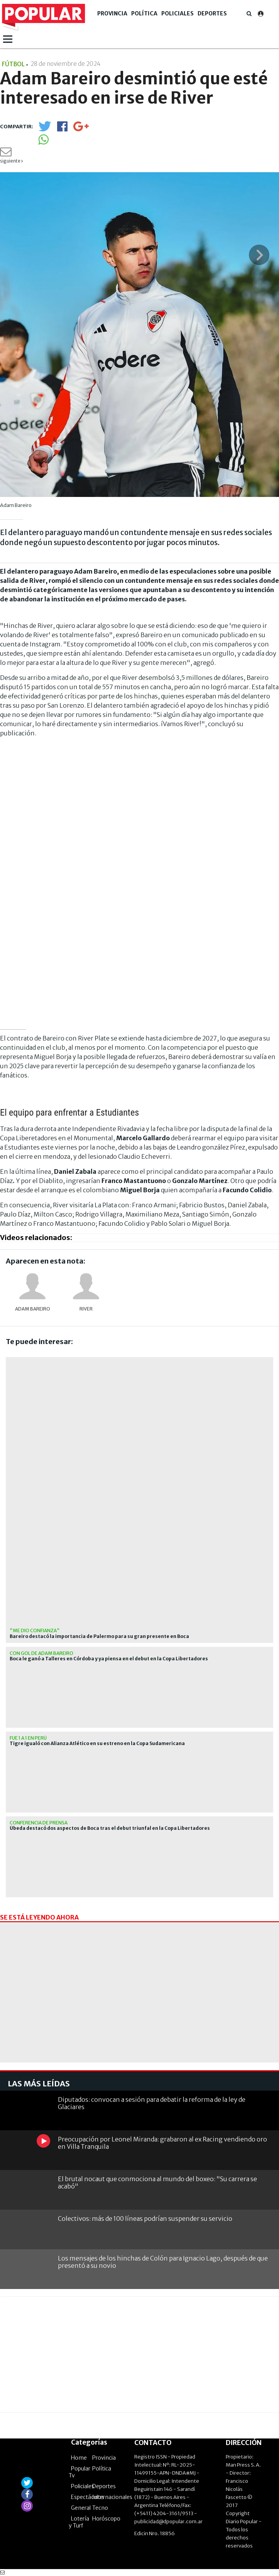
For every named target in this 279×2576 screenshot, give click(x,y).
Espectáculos (87, 2497)
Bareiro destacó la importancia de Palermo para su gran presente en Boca (99, 1636)
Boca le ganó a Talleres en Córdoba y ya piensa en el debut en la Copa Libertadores (109, 1658)
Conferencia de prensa (39, 1823)
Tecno (100, 2507)
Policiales (177, 13)
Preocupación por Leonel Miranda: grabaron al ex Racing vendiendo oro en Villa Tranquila (162, 2142)
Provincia (112, 13)
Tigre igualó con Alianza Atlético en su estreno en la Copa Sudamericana (97, 1743)
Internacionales (112, 2497)
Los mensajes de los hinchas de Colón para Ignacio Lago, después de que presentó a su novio (163, 2261)
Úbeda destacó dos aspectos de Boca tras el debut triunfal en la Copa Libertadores (110, 1828)
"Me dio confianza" (35, 1630)
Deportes (212, 13)
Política (144, 13)
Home (79, 2457)
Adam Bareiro (32, 1309)
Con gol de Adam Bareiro (41, 1653)
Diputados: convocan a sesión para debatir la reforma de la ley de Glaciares (151, 2103)
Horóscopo (106, 2518)
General (81, 2507)
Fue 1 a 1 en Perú (28, 1738)
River (86, 1309)
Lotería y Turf (79, 2522)
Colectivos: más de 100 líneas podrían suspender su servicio (145, 2218)
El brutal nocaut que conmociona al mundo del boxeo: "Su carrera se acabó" (157, 2182)
